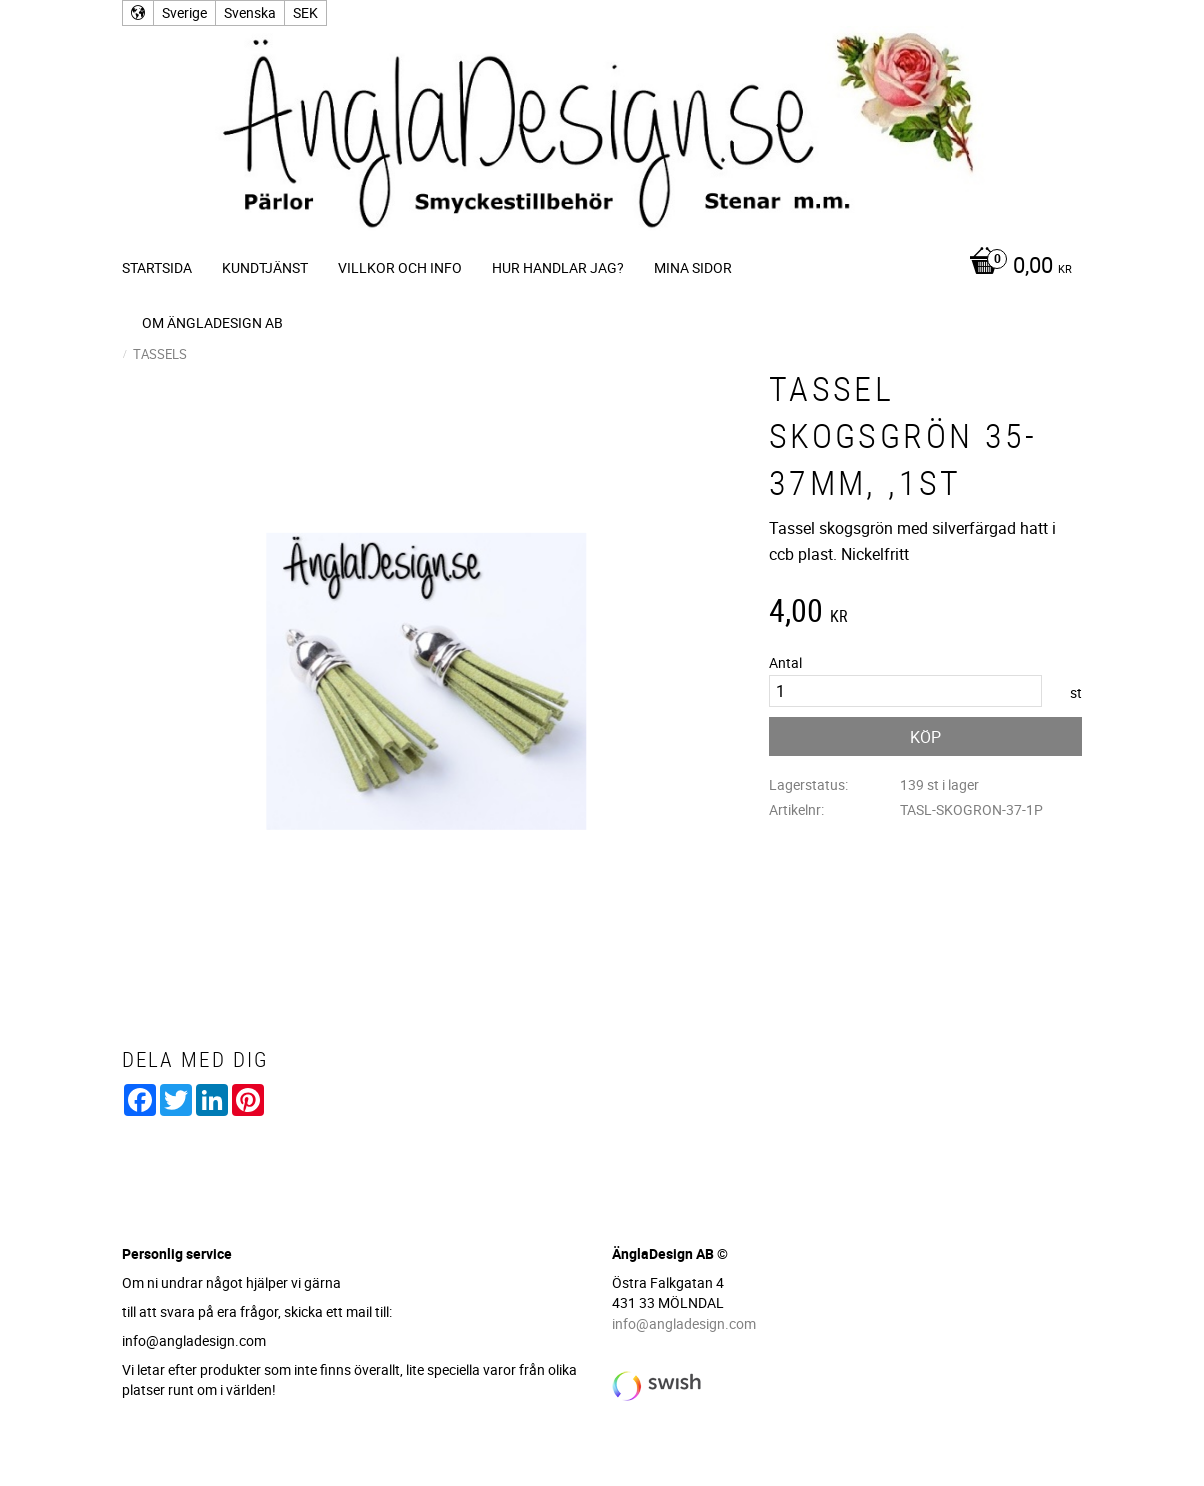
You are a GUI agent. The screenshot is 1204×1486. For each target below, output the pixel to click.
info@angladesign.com (684, 1323)
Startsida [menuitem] (157, 267)
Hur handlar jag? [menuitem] (558, 267)
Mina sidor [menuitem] (693, 267)
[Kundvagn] (1015, 267)
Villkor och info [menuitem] (400, 267)
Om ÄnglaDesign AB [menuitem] (212, 322)
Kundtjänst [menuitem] (265, 267)
